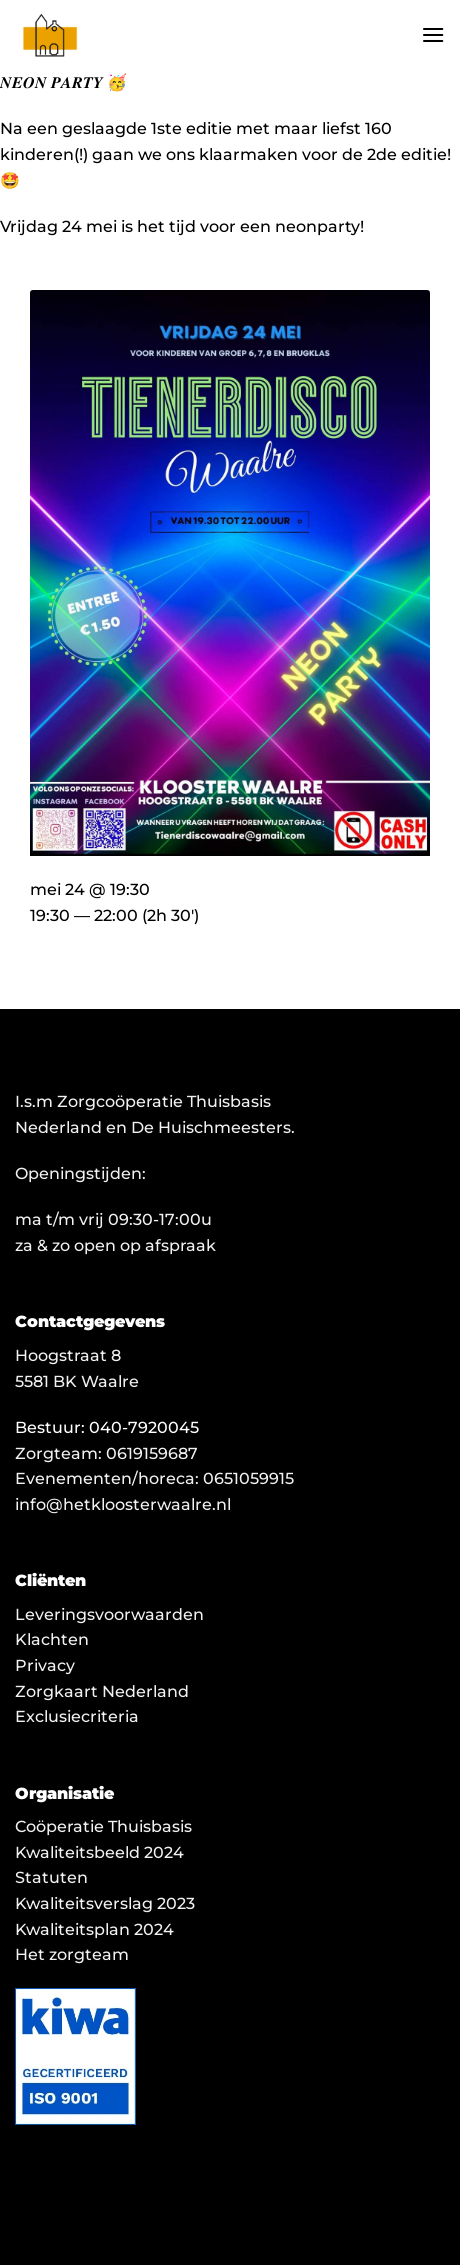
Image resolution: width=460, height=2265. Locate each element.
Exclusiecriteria (77, 1716)
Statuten (51, 1877)
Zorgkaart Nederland (102, 1691)
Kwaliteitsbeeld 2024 (99, 1852)
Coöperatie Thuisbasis (103, 1826)
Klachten (52, 1639)
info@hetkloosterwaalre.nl (123, 1504)
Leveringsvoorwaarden (109, 1614)
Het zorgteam (72, 1954)
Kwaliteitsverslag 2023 (105, 1903)
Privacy (45, 1665)
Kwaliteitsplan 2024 (94, 1929)
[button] (433, 34)
